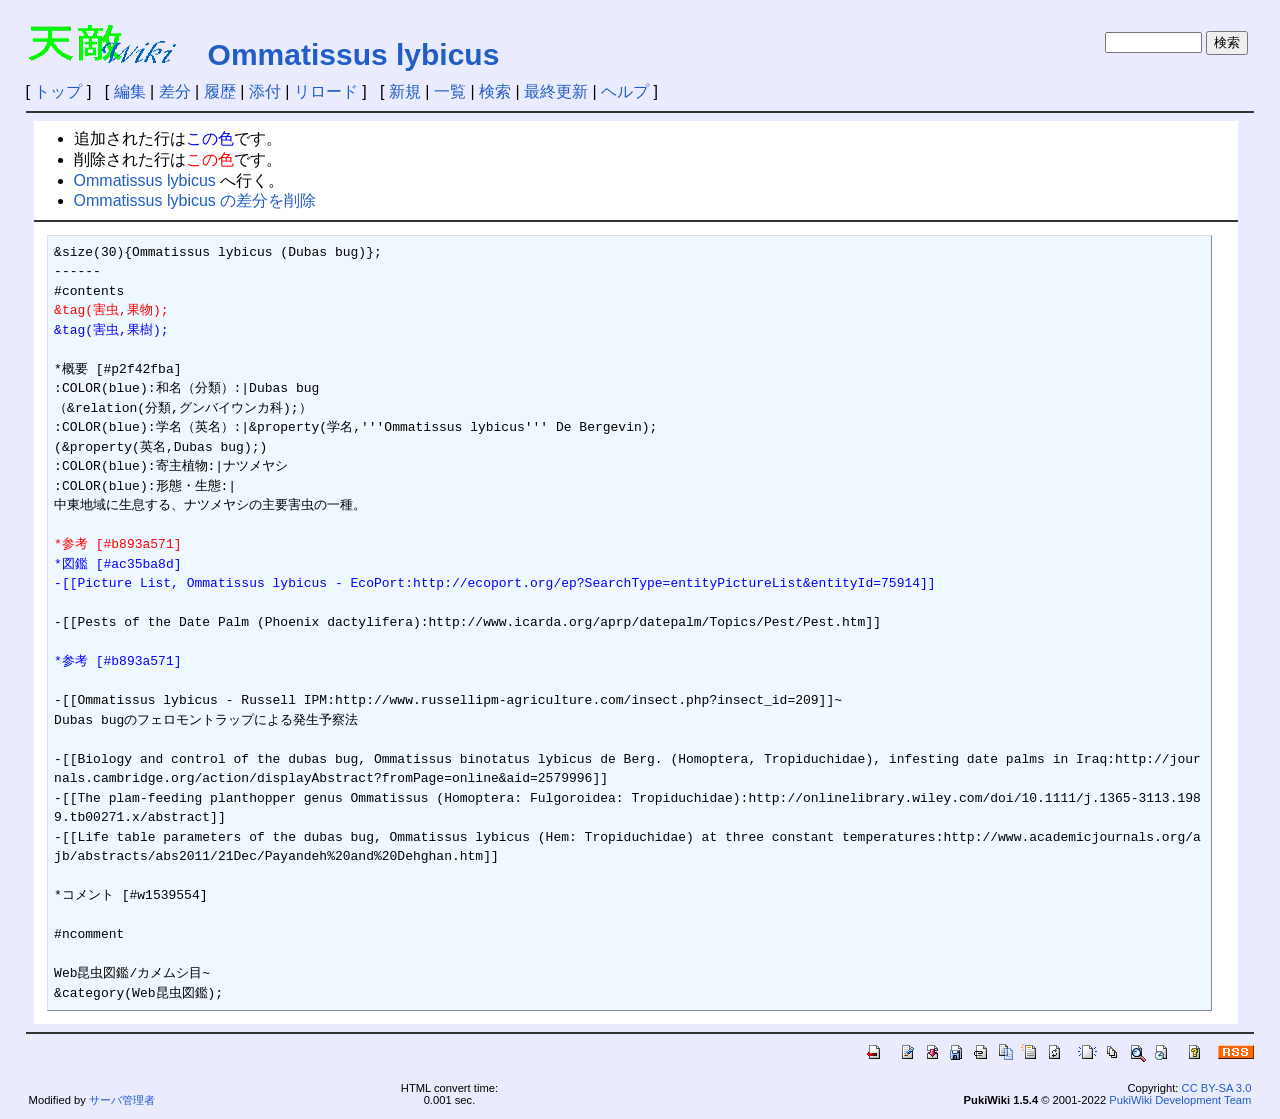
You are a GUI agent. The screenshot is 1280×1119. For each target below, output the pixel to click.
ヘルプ (625, 91)
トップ (58, 91)
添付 (265, 91)
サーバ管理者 (122, 1100)
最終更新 (556, 91)
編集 (130, 91)
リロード (326, 91)
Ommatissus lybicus (354, 54)
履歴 (220, 91)
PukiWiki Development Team (1180, 1100)
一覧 (450, 91)
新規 (405, 91)
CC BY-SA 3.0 (1217, 1088)
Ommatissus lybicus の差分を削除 (195, 200)
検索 (495, 91)
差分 (175, 91)
